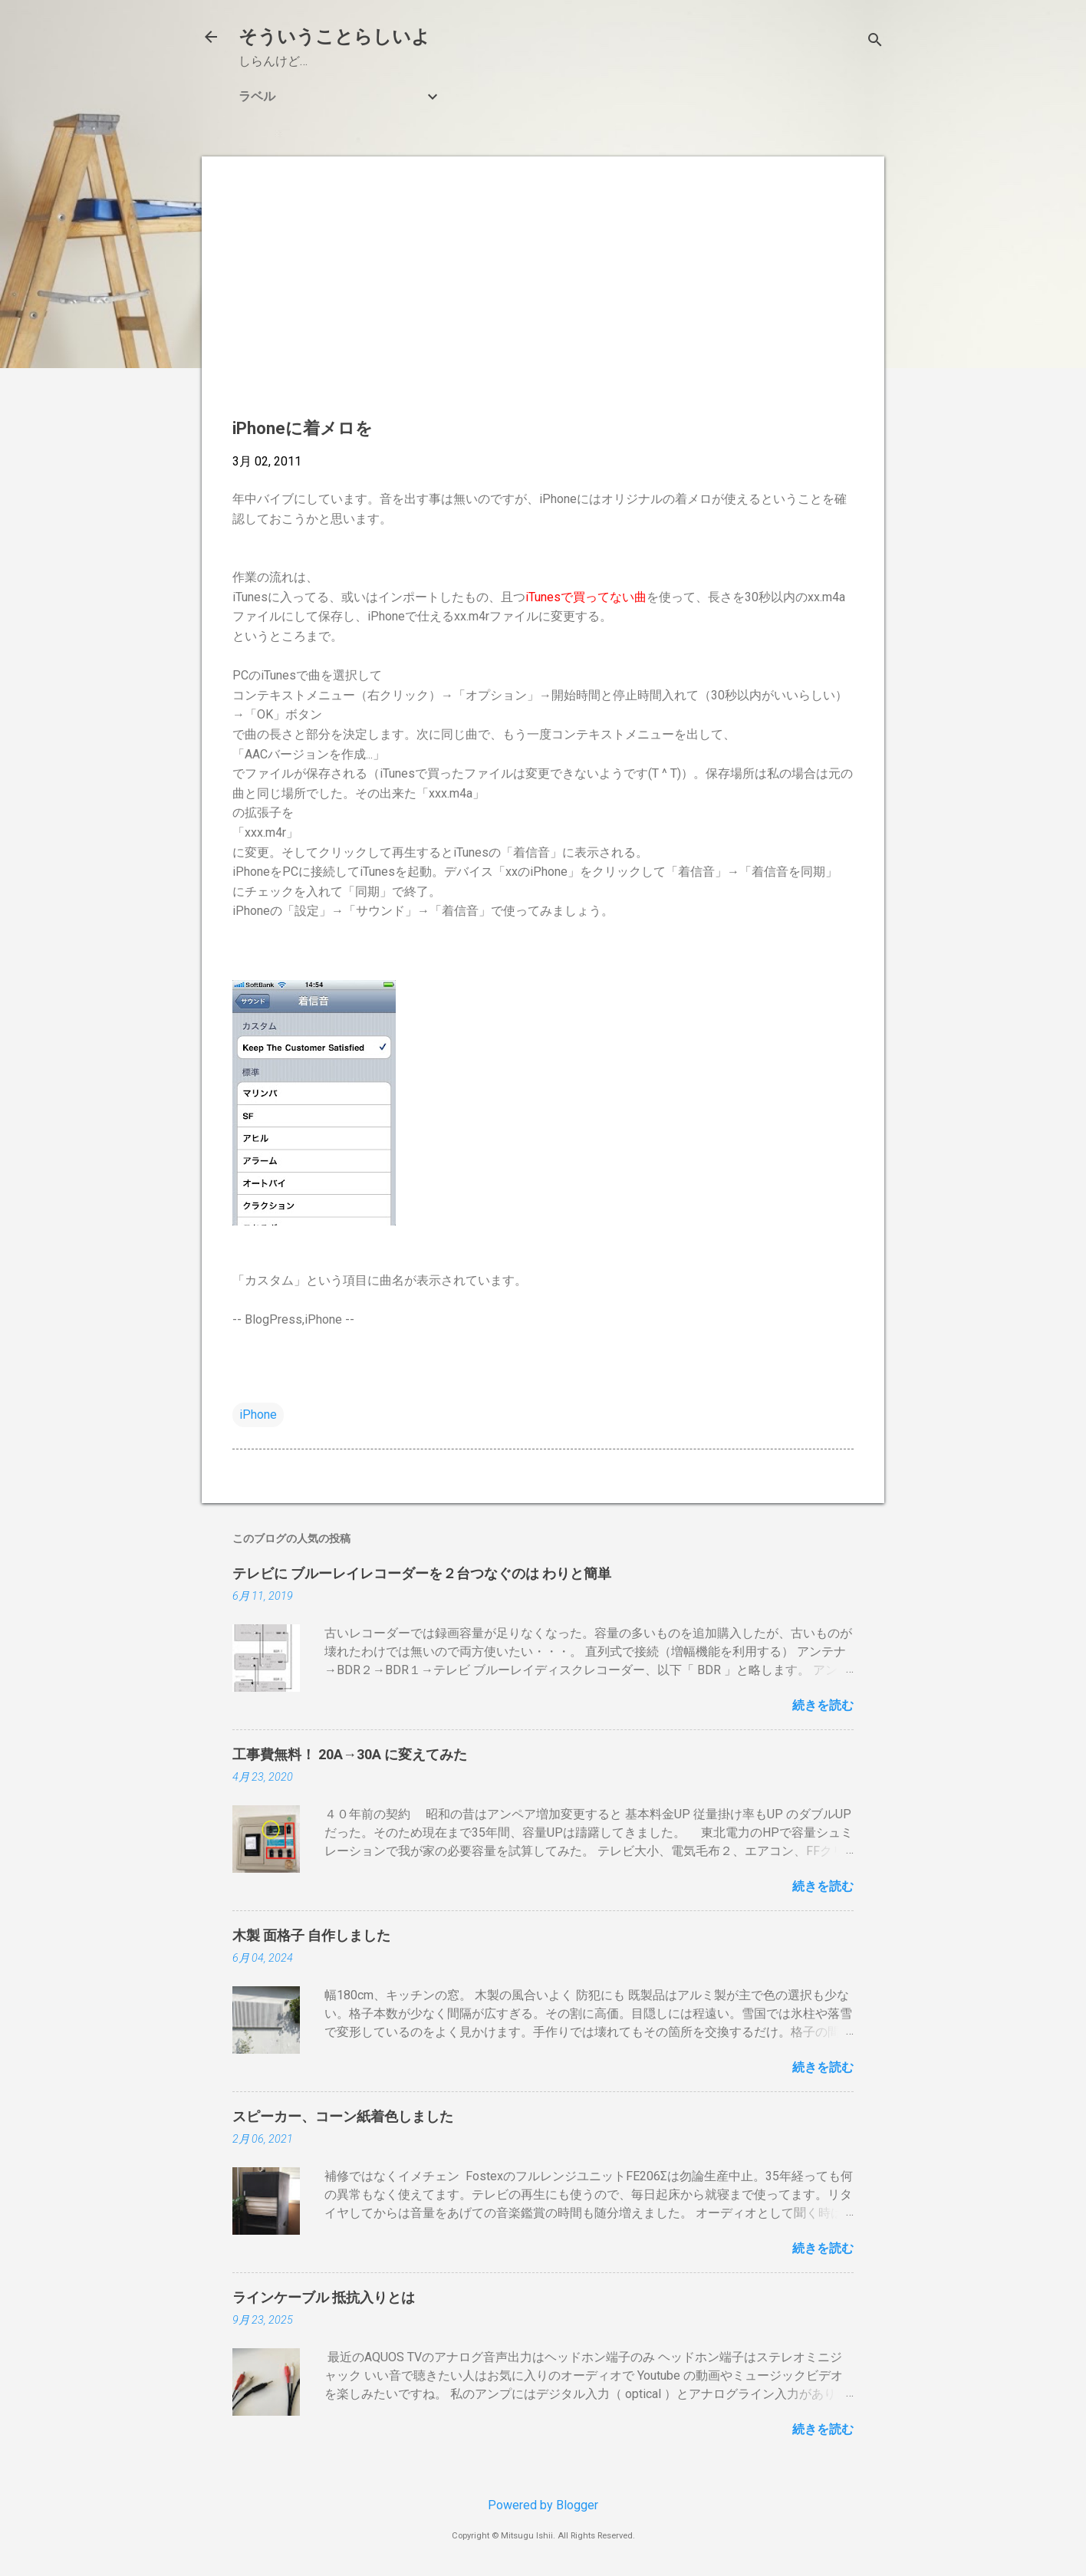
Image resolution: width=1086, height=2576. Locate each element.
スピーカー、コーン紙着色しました (342, 2116)
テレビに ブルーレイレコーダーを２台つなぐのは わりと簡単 (421, 1573)
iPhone (258, 1414)
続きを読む (823, 1705)
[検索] (875, 41)
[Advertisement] (543, 294)
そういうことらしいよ (334, 37)
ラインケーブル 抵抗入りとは (323, 2297)
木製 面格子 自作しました (311, 1935)
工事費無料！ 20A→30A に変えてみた (349, 1754)
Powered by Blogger (543, 2505)
